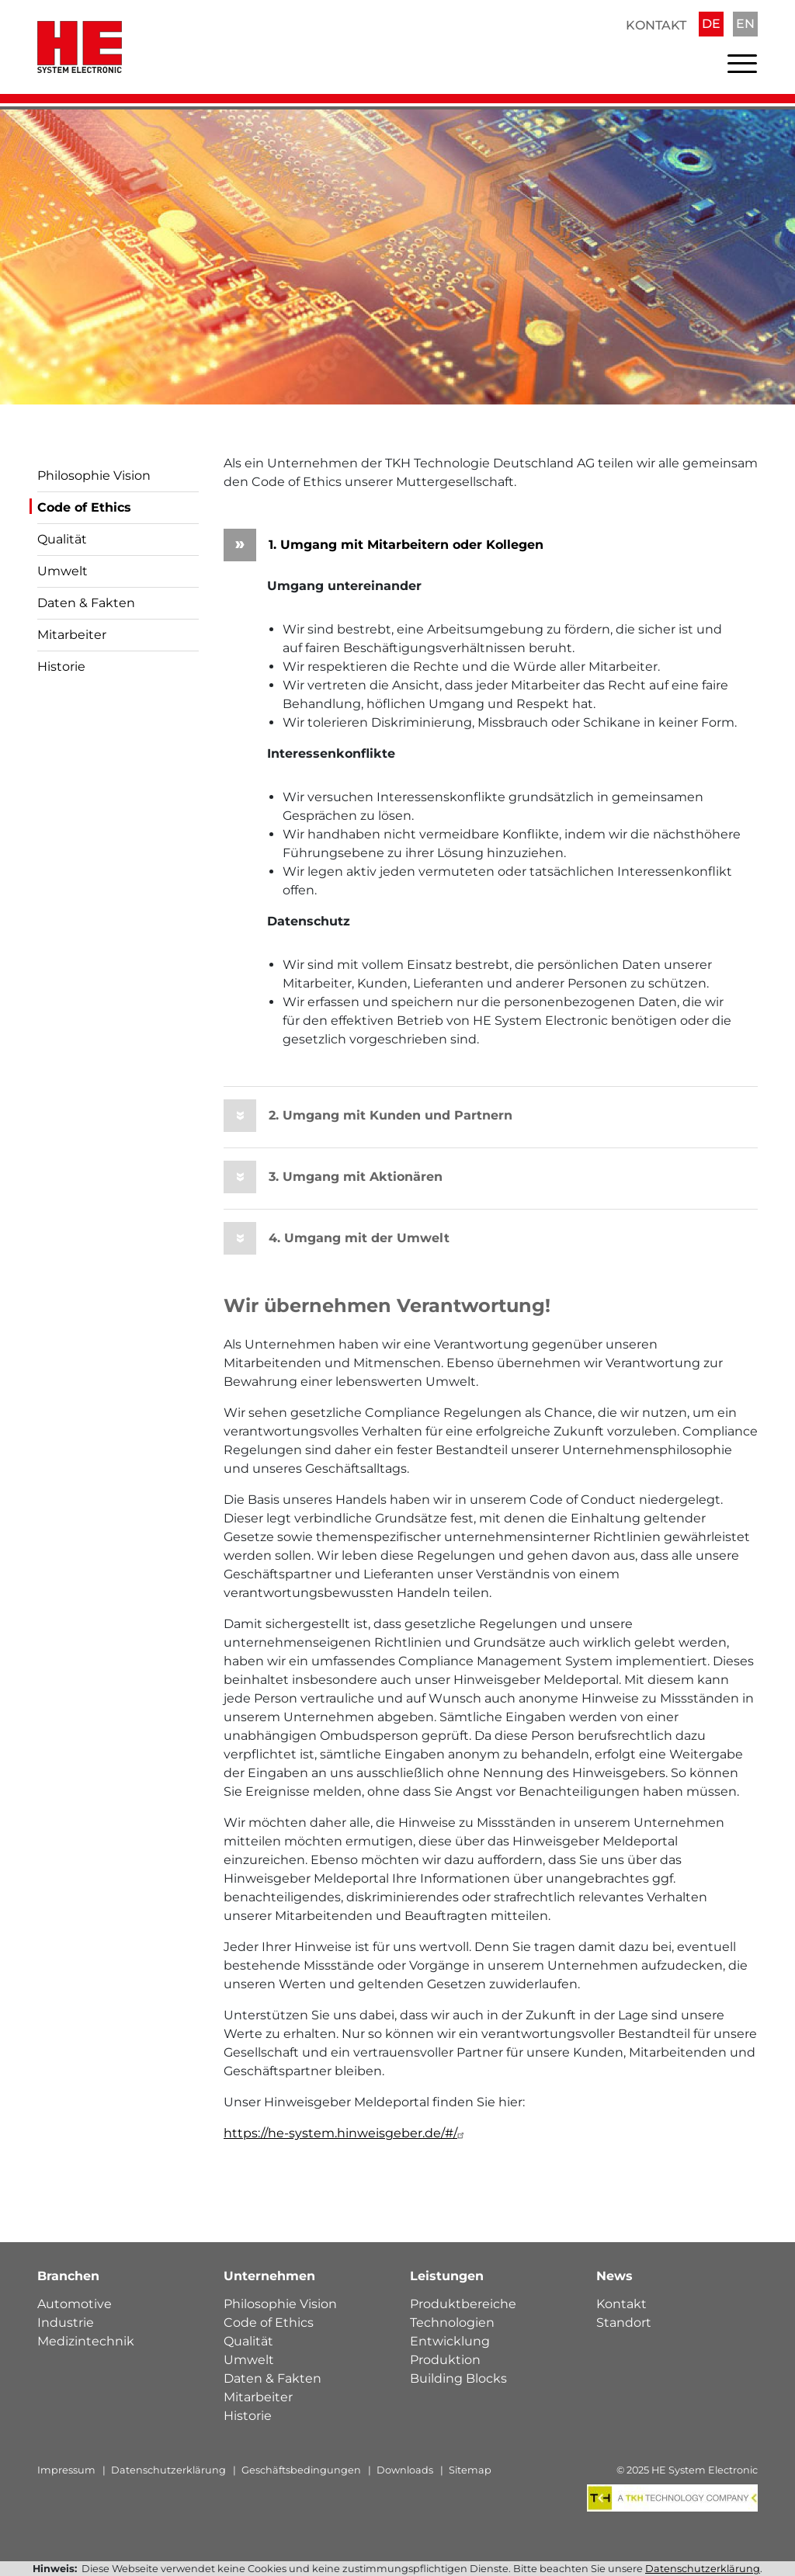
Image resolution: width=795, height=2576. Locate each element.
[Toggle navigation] (742, 67)
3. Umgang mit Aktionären (333, 1177)
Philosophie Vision (94, 475)
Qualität (62, 539)
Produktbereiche (463, 2304)
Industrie (65, 2323)
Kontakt (656, 25)
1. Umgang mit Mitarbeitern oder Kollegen (383, 545)
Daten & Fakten (86, 602)
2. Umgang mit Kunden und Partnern (368, 1115)
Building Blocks (458, 2379)
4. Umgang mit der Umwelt (337, 1238)
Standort (623, 2323)
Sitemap (470, 2471)
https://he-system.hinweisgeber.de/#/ (346, 2133)
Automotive (74, 2304)
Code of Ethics (84, 507)
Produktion (445, 2360)
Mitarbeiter (71, 634)
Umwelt (62, 571)
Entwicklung (450, 2342)
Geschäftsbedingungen (301, 2471)
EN (745, 23)
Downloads (405, 2471)
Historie (61, 666)
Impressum (66, 2471)
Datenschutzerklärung (168, 2471)
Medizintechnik (85, 2342)
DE (711, 23)
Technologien (452, 2323)
